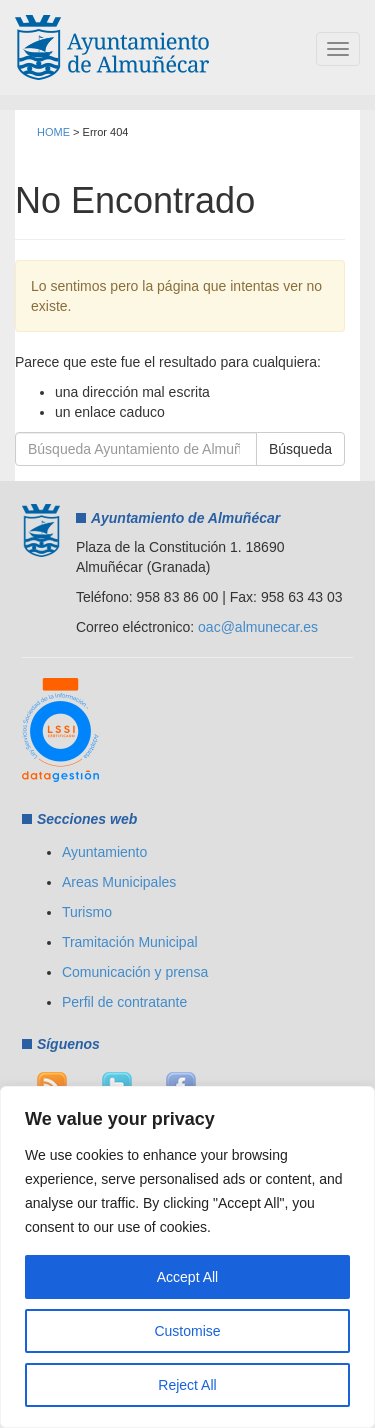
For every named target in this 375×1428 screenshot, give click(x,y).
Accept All (187, 1277)
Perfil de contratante (124, 1002)
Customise (187, 1331)
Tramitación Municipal (130, 942)
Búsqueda (300, 449)
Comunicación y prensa (135, 972)
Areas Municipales (119, 882)
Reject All (187, 1385)
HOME (53, 132)
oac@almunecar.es (258, 627)
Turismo (87, 912)
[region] (187, 1257)
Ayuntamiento (104, 852)
